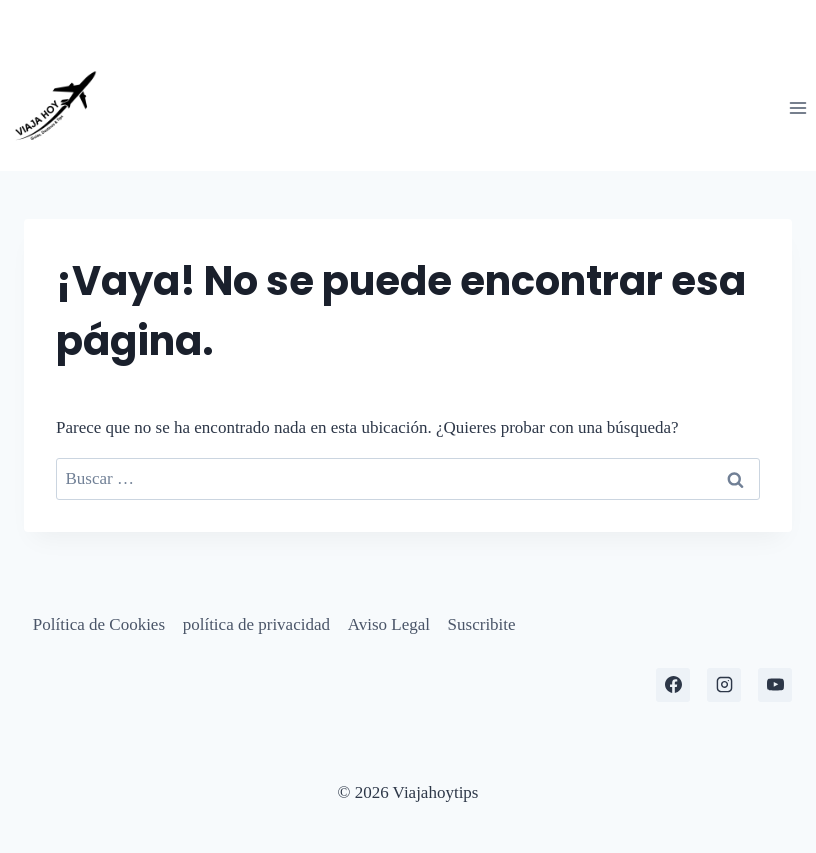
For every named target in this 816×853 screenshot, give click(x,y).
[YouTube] (775, 685)
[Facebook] (673, 685)
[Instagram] (724, 685)
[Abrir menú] (797, 107)
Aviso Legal (389, 624)
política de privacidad (256, 624)
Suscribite (482, 624)
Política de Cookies (99, 624)
